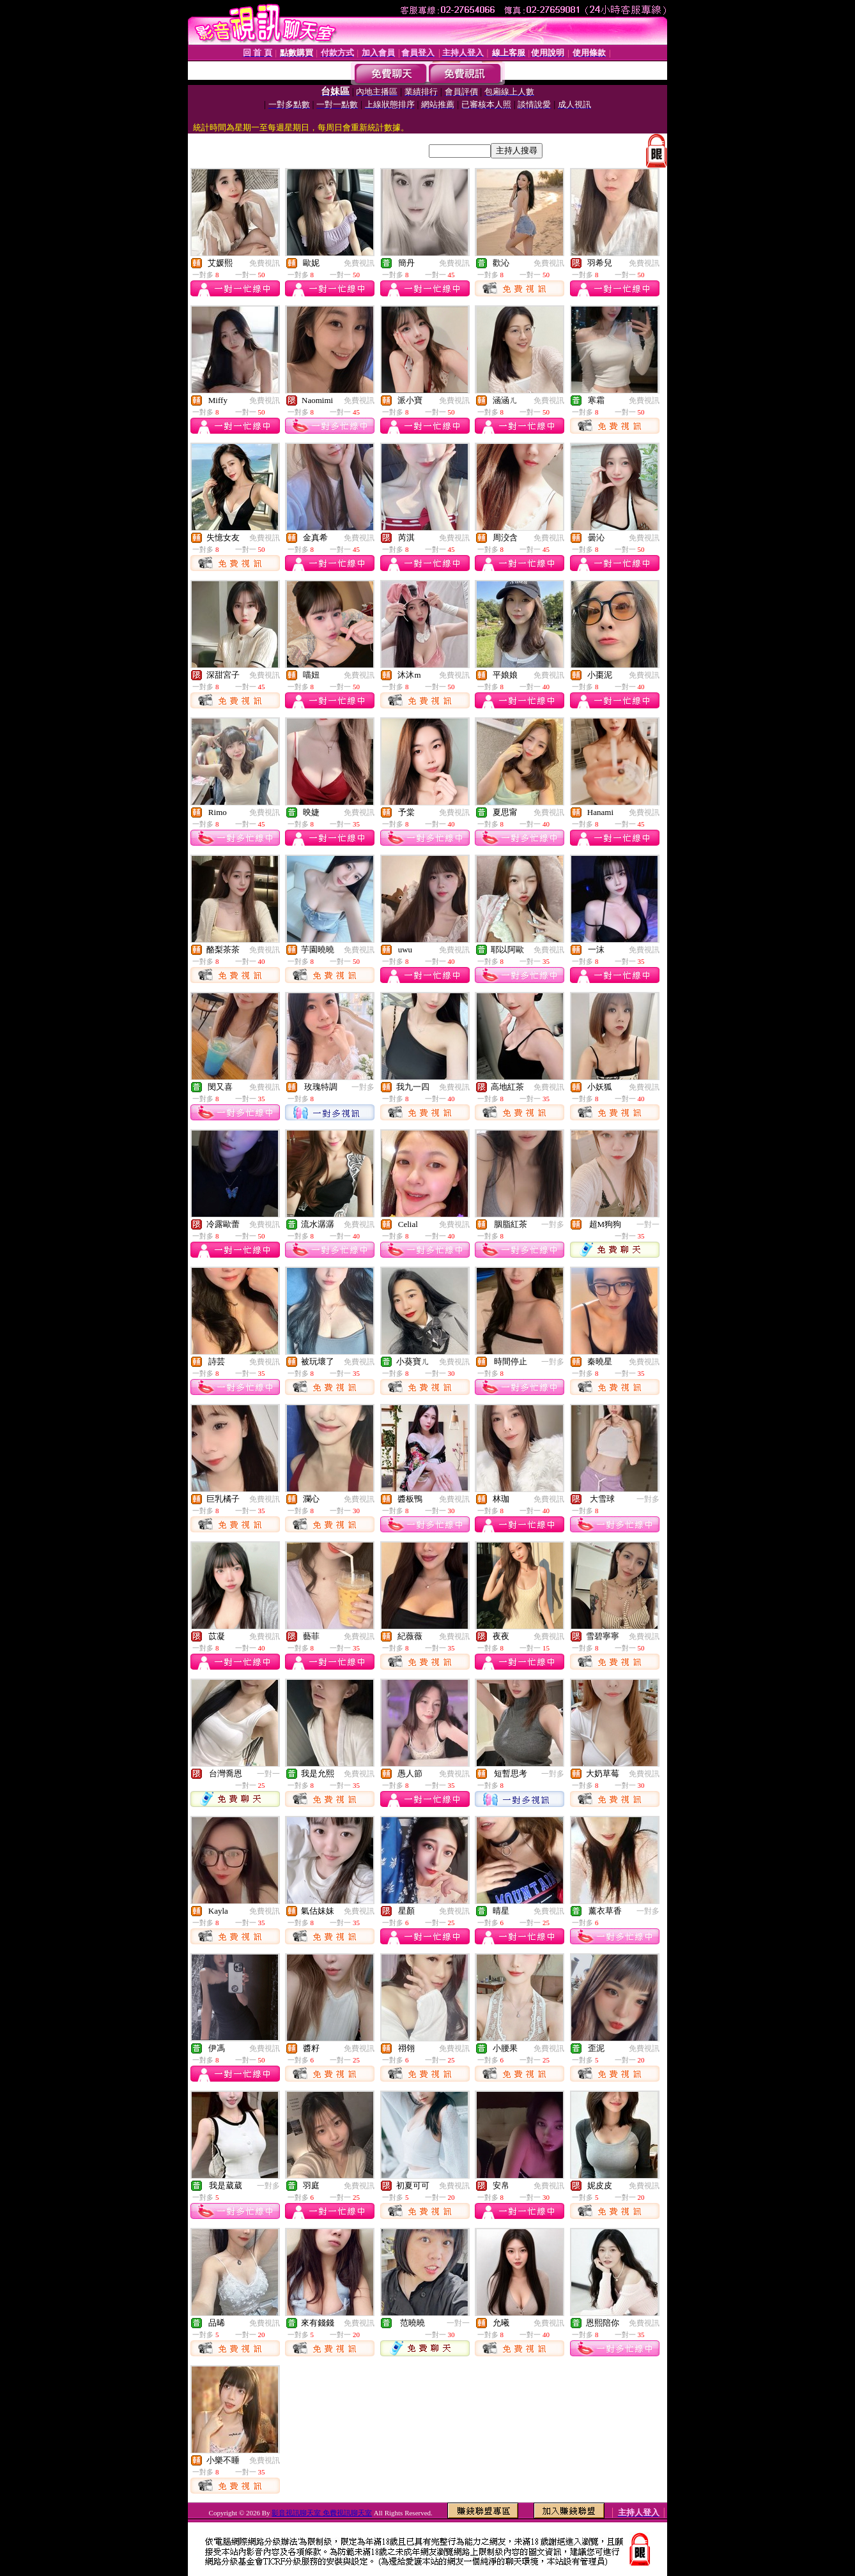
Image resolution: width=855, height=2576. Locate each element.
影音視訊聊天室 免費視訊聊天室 (322, 2513)
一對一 (647, 1224)
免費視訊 (264, 263)
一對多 (362, 1087)
